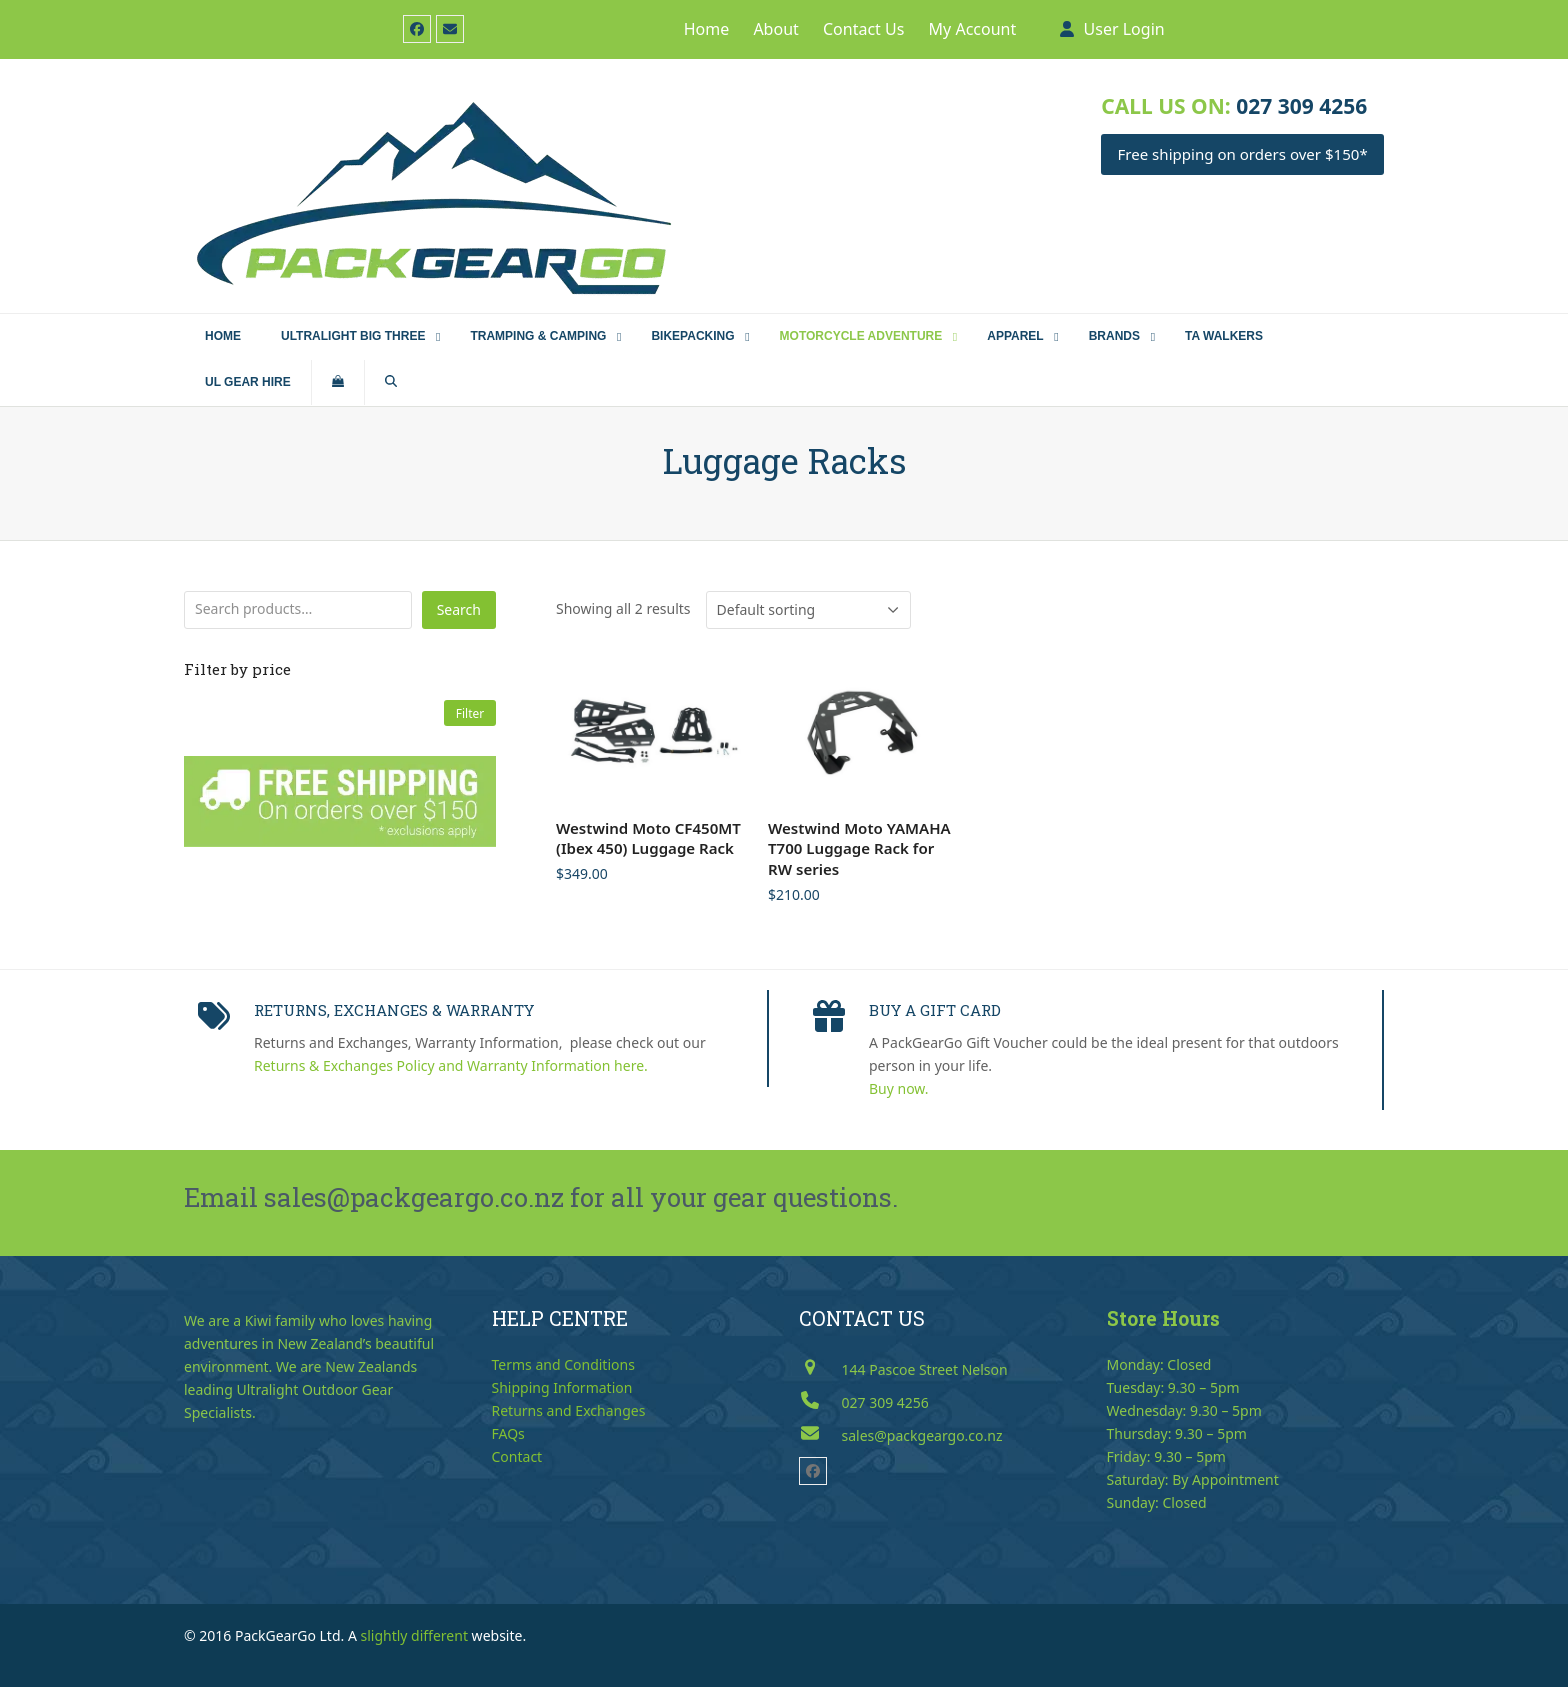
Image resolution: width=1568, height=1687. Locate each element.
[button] (338, 383)
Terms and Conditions (563, 1364)
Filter (470, 713)
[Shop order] (808, 610)
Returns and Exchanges (569, 1410)
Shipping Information (562, 1387)
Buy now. (899, 1088)
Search (459, 609)
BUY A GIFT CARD (935, 1010)
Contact (517, 1456)
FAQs (508, 1433)
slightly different (414, 1635)
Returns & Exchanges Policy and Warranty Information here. (451, 1065)
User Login (1124, 29)
